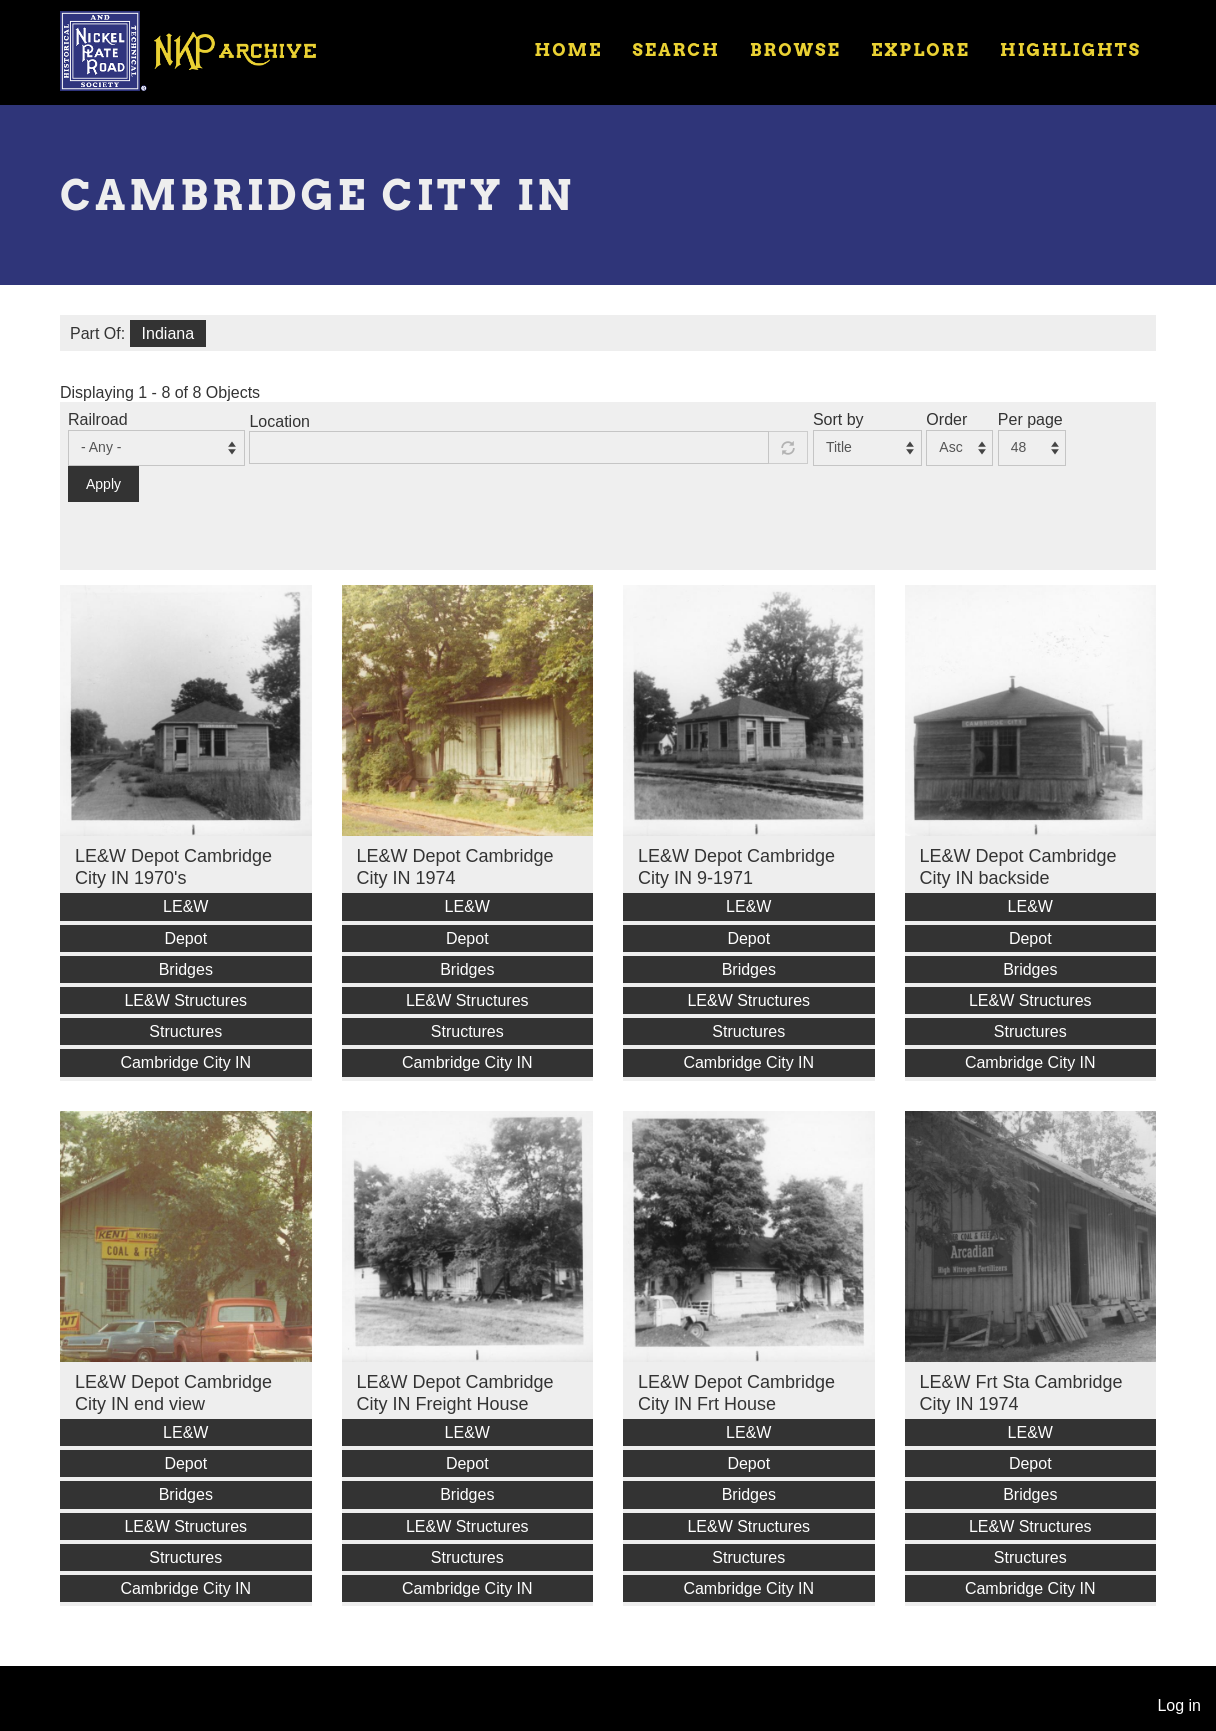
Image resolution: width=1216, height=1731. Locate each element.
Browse (795, 50)
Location (279, 421)
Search (676, 50)
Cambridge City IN (185, 1062)
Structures (185, 1031)
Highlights (1070, 50)
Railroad (98, 419)
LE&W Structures (185, 1000)
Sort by (838, 419)
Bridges (186, 969)
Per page (1030, 419)
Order (946, 419)
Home (568, 50)
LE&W (185, 906)
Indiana (168, 333)
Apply (103, 484)
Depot (185, 938)
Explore (920, 50)
